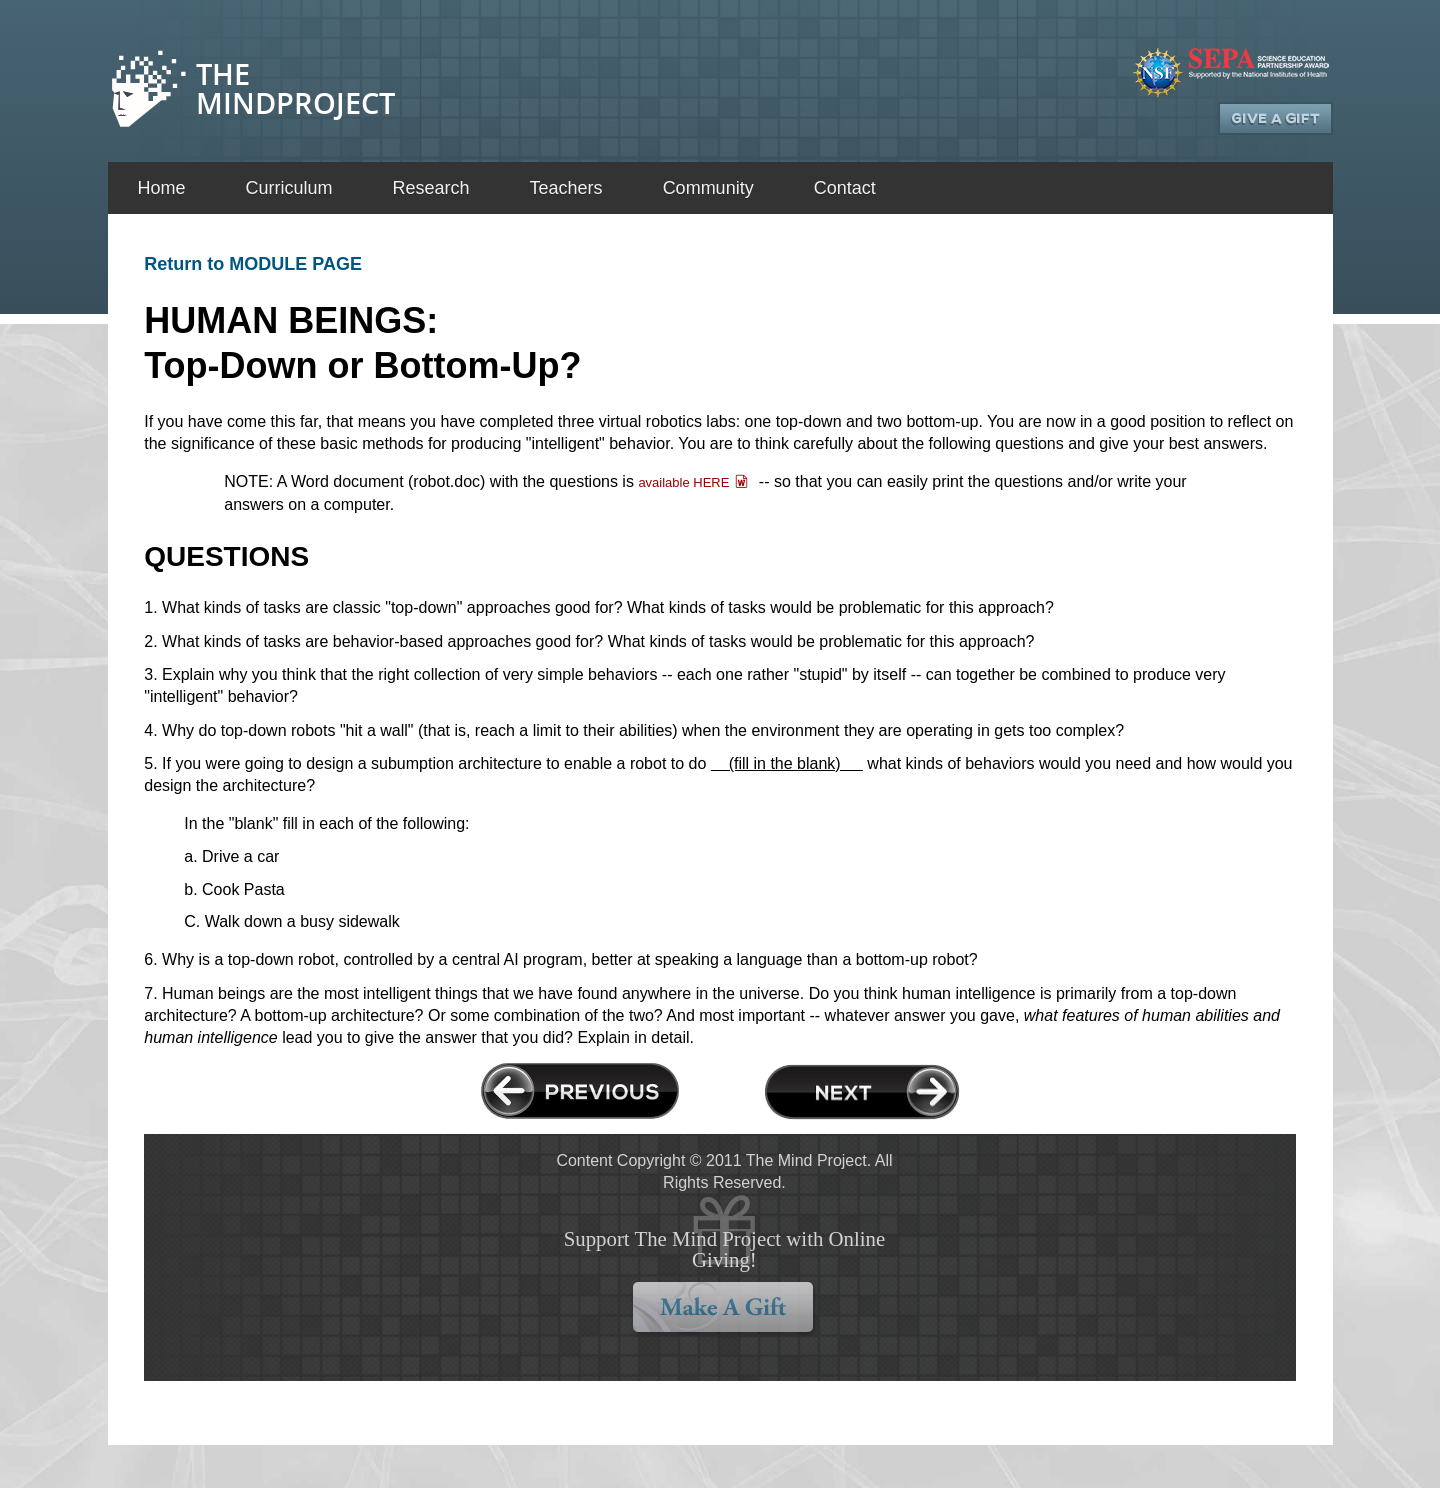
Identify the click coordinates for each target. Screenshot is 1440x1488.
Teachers (566, 188)
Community (708, 188)
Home (162, 188)
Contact (845, 188)
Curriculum (289, 188)
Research (431, 188)
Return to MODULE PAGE (253, 264)
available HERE (683, 482)
